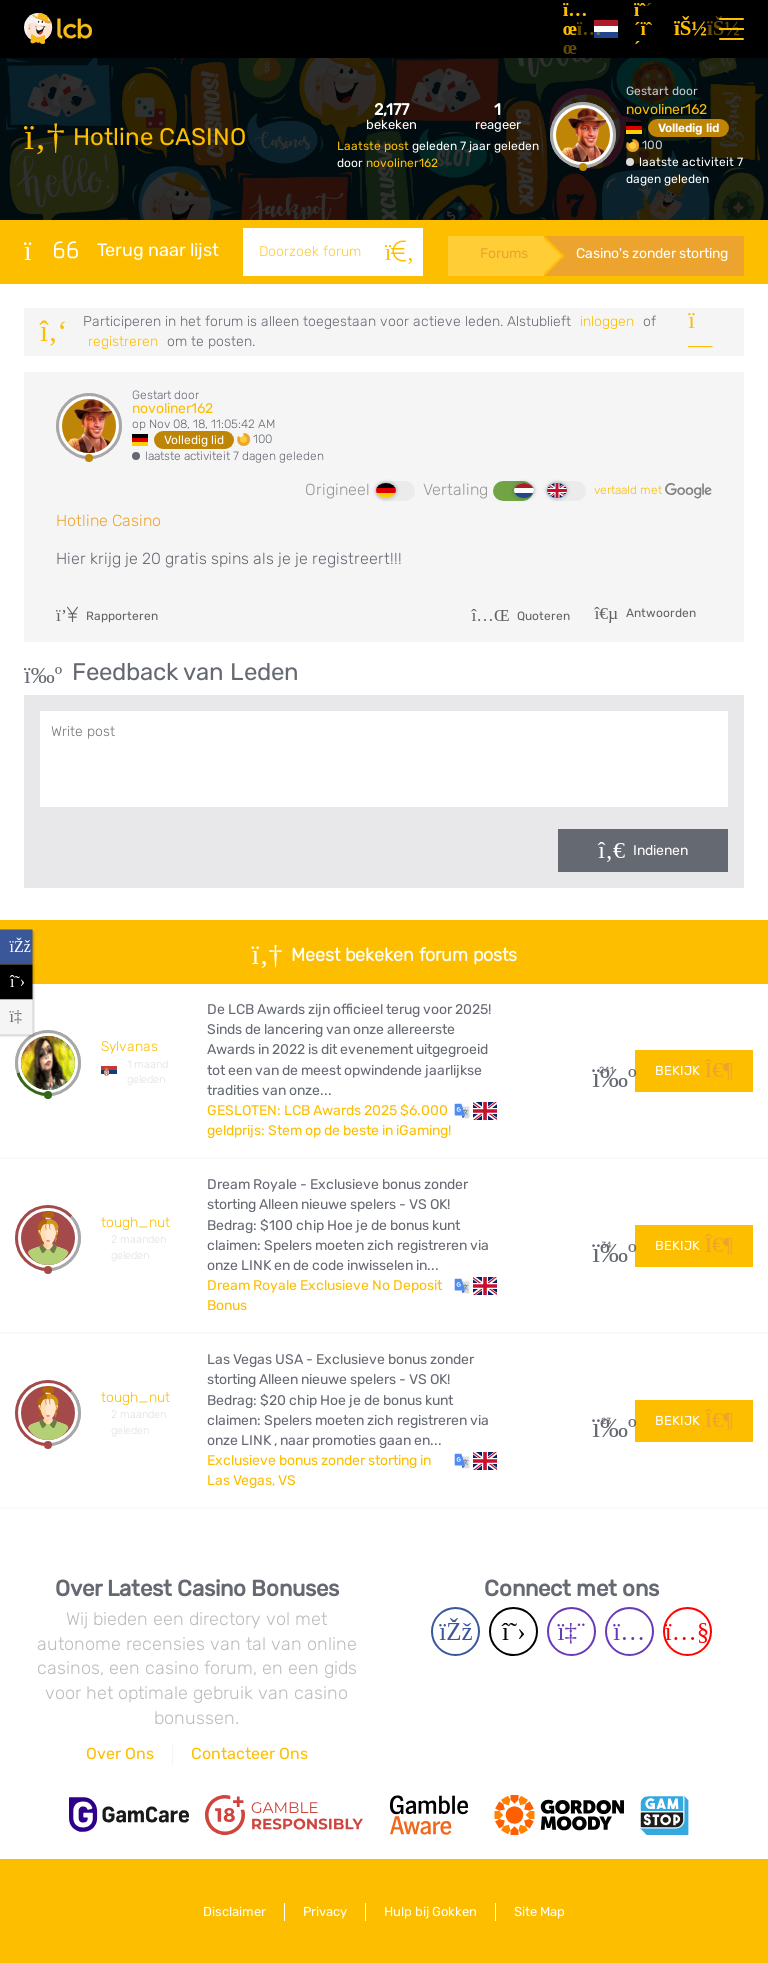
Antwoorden (659, 613)
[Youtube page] (687, 1631)
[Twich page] (571, 1631)
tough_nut (135, 1222)
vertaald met (653, 491)
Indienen (660, 850)
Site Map (539, 1911)
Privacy (325, 1911)
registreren (123, 341)
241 (606, 1070)
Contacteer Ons (249, 1753)
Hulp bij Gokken (430, 1911)
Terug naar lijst (121, 250)
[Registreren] (646, 29)
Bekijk (694, 1070)
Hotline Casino (108, 520)
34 (606, 1245)
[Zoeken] (399, 252)
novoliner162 (402, 163)
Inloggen (607, 321)
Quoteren (520, 616)
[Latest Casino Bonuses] (58, 28)
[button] (475, 1111)
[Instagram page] (629, 1631)
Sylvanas (129, 1046)
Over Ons (120, 1753)
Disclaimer (234, 1911)
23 (606, 1421)
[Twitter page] (513, 1631)
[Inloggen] (686, 29)
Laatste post (374, 146)
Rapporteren (107, 616)
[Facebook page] (455, 1631)
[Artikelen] (570, 29)
